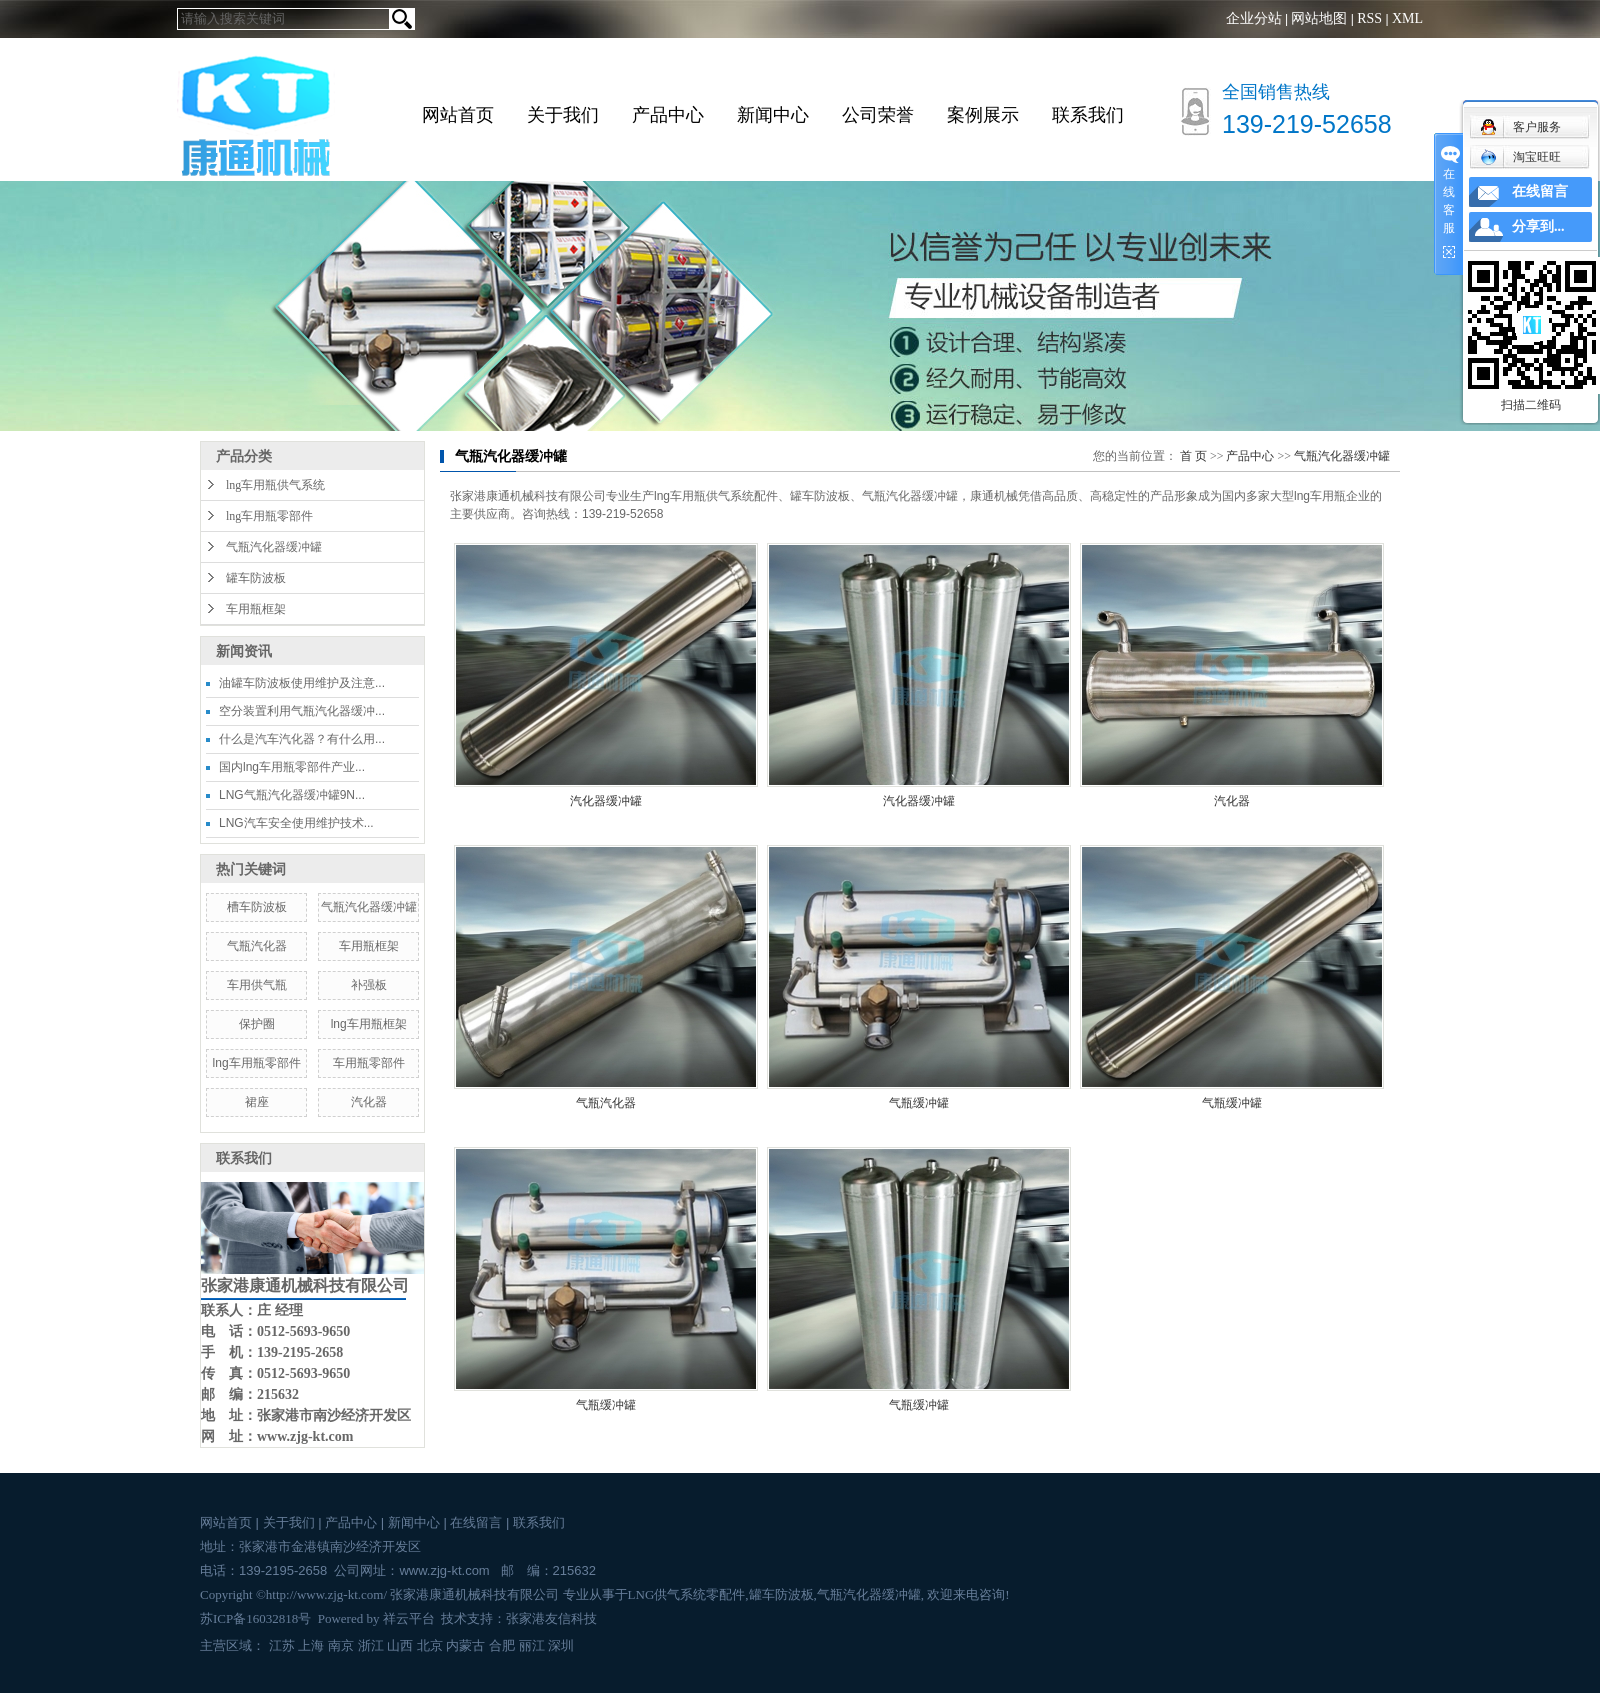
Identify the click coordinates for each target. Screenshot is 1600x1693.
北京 (430, 1645)
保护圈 (257, 1024)
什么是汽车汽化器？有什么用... (302, 739)
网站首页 (458, 115)
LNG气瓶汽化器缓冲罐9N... (292, 795)
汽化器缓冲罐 (606, 801)
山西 (400, 1645)
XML (1407, 18)
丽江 (532, 1645)
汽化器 (369, 1102)
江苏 (282, 1645)
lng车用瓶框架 (369, 1024)
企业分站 (1254, 18)
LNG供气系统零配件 (687, 1594)
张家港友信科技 (551, 1618)
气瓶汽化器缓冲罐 (274, 547)
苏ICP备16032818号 (255, 1618)
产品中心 (668, 115)
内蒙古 (465, 1645)
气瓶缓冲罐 (919, 1103)
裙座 (257, 1102)
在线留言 (476, 1522)
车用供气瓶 (257, 985)
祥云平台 (409, 1618)
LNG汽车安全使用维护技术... (296, 823)
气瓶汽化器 (257, 946)
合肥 (502, 1645)
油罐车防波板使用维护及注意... (302, 683)
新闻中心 (773, 115)
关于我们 (563, 115)
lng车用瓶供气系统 (275, 485)
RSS (1369, 18)
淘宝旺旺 (1520, 157)
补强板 (369, 985)
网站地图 (1319, 18)
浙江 (371, 1645)
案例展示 (983, 115)
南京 (341, 1645)
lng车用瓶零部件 (269, 516)
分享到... (1538, 226)
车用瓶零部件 (369, 1063)
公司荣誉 (878, 115)
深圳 (561, 1645)
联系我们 (1088, 115)
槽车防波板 (257, 907)
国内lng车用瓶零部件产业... (292, 767)
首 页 (1193, 456)
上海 (311, 1645)
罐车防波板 (256, 578)
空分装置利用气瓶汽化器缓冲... (302, 711)
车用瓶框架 (256, 609)
